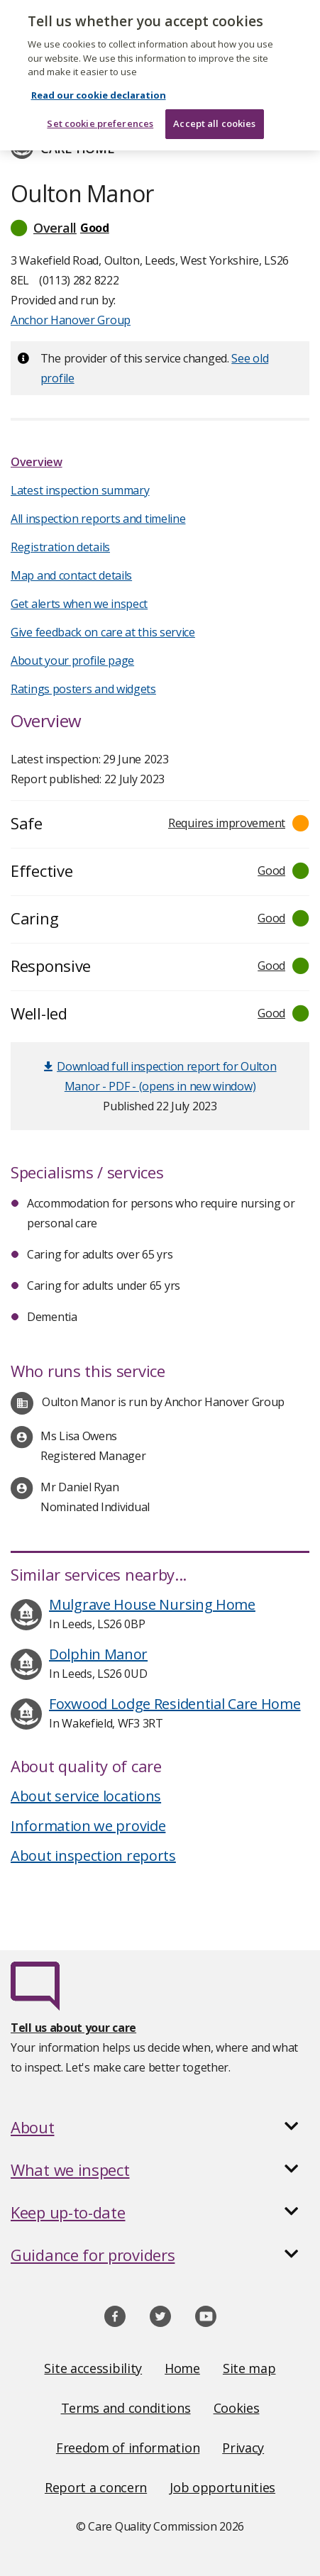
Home (182, 2368)
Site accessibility (93, 2368)
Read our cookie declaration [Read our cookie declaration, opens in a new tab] (98, 82)
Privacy (243, 2447)
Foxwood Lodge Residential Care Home (175, 1703)
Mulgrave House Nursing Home (152, 1604)
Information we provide (88, 1825)
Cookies (237, 2407)
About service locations (86, 1796)
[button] (160, 227)
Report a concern (96, 2487)
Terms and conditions (126, 2407)
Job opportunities (222, 2487)
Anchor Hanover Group (71, 320)
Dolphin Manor (98, 1654)
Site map (249, 2368)
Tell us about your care (73, 2027)
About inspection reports (93, 1855)
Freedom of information (127, 2447)
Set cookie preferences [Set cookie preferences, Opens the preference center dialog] (100, 110)
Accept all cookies (214, 110)
